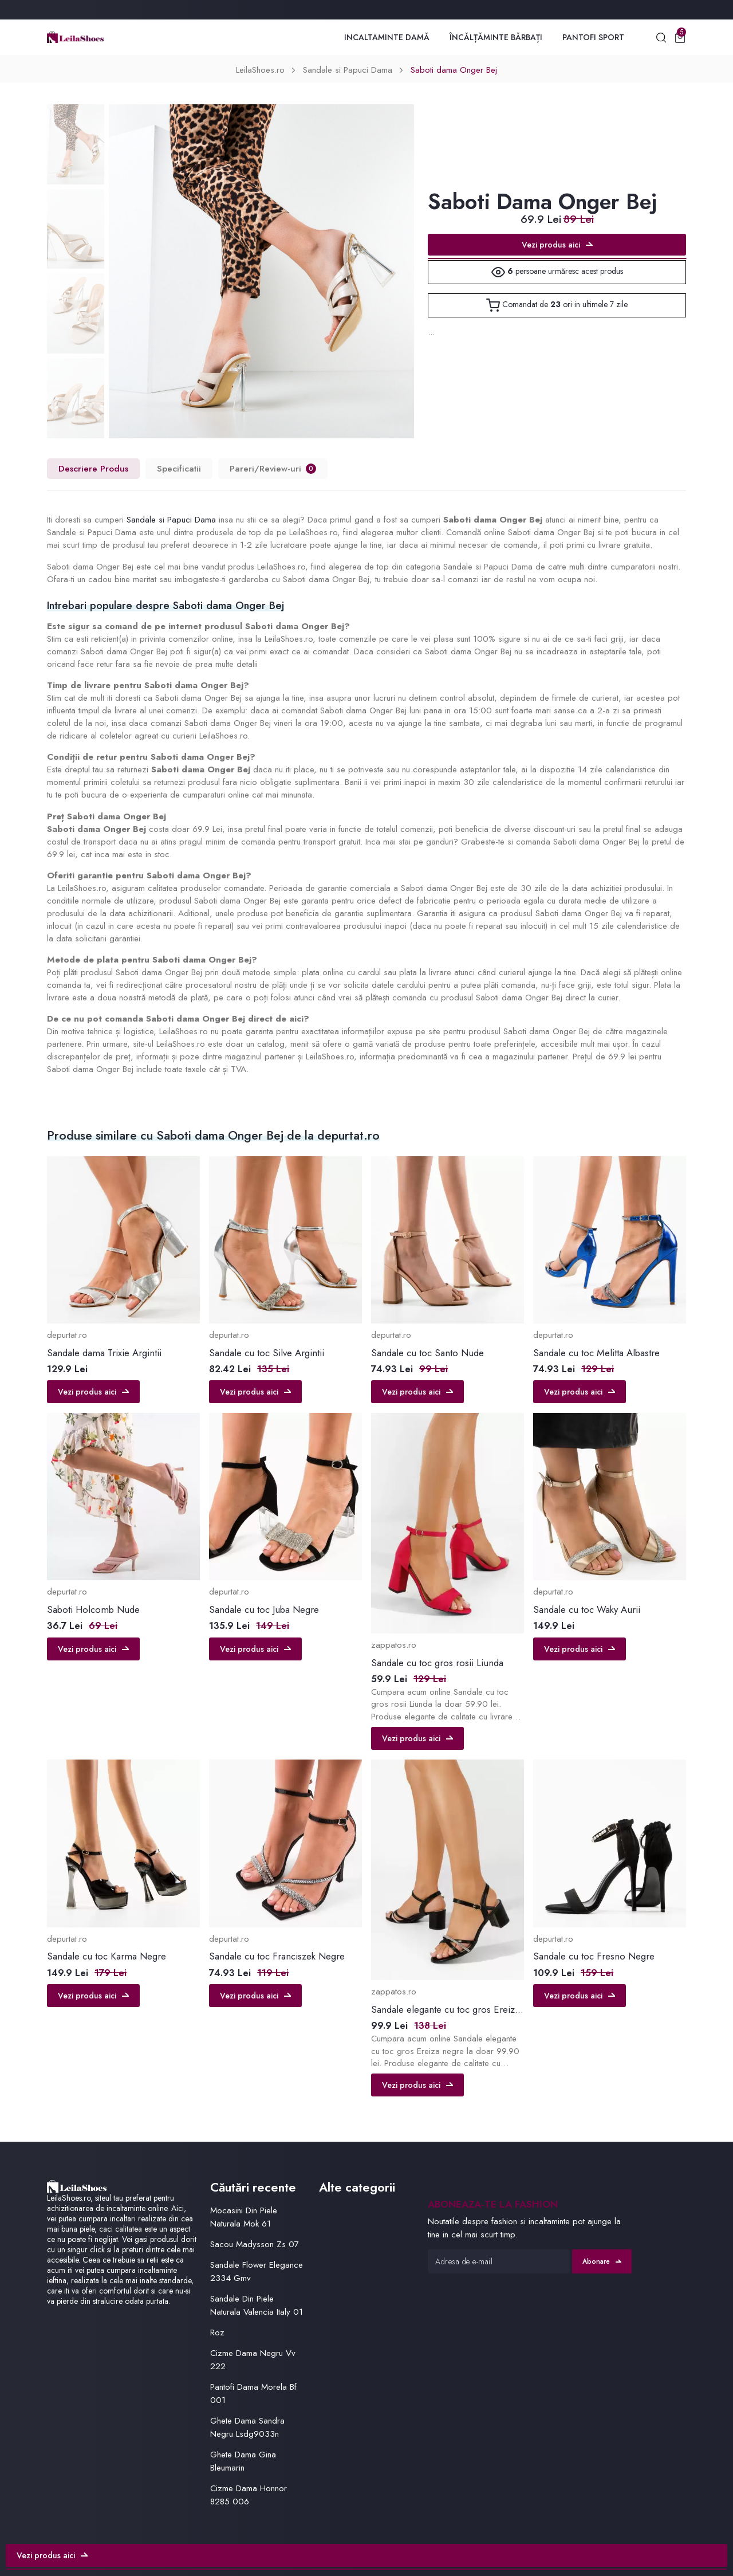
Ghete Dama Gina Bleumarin (243, 2461)
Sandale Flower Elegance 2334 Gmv (256, 2271)
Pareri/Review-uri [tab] (273, 468)
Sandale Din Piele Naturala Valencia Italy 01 (256, 2305)
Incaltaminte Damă (386, 37)
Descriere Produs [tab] (93, 468)
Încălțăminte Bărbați (496, 37)
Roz (217, 2332)
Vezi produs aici (557, 244)
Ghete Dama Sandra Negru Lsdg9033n (247, 2427)
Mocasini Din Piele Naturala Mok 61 (243, 2217)
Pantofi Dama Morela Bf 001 (253, 2393)
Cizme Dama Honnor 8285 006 (248, 2495)
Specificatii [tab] (179, 468)
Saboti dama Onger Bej (454, 70)
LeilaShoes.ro (260, 70)
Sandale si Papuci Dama (347, 70)
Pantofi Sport (593, 37)
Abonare (601, 2261)
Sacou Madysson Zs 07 (254, 2244)
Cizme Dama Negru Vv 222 (252, 2360)
